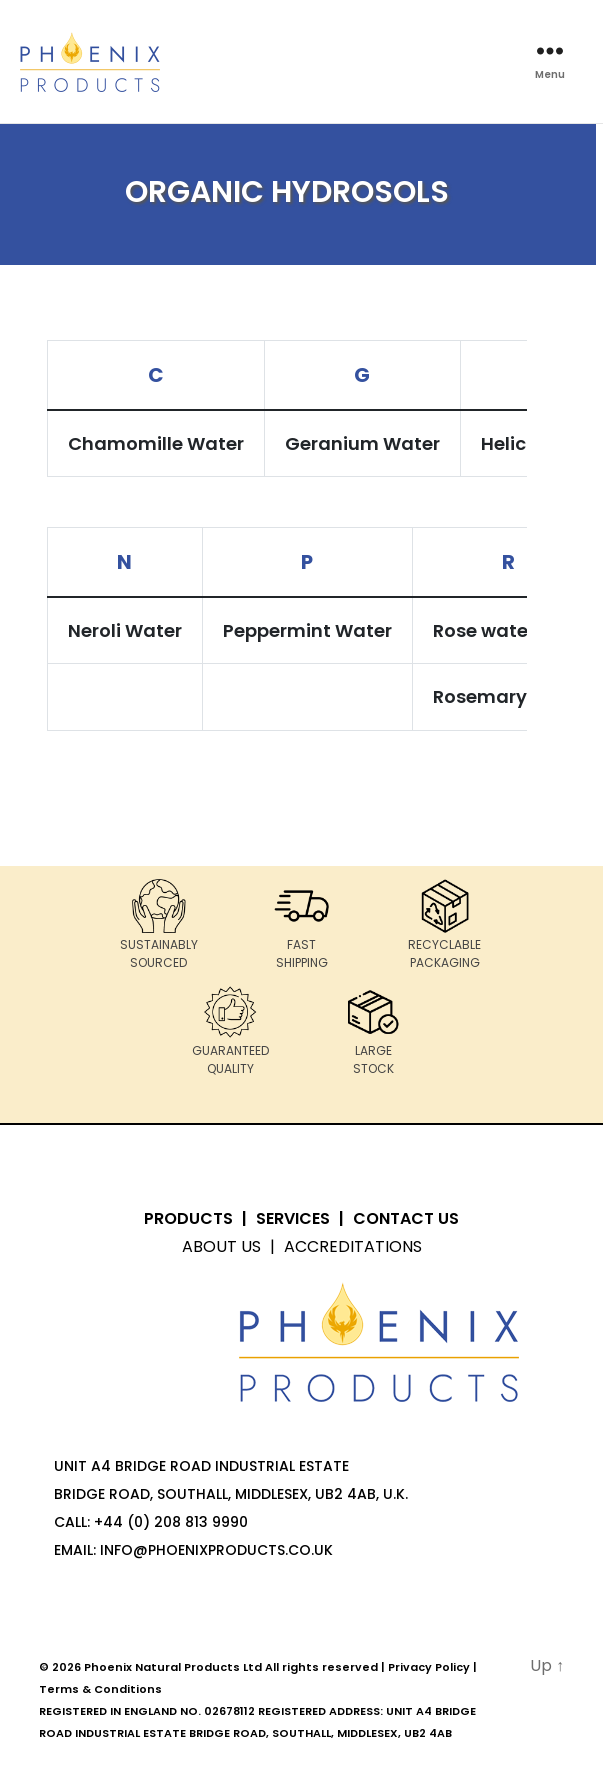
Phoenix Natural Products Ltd (173, 1667)
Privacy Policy (429, 1667)
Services (293, 1218)
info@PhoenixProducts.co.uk (216, 1550)
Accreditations (353, 1246)
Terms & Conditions (100, 1689)
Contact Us (406, 1218)
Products (188, 1218)
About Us (221, 1246)
